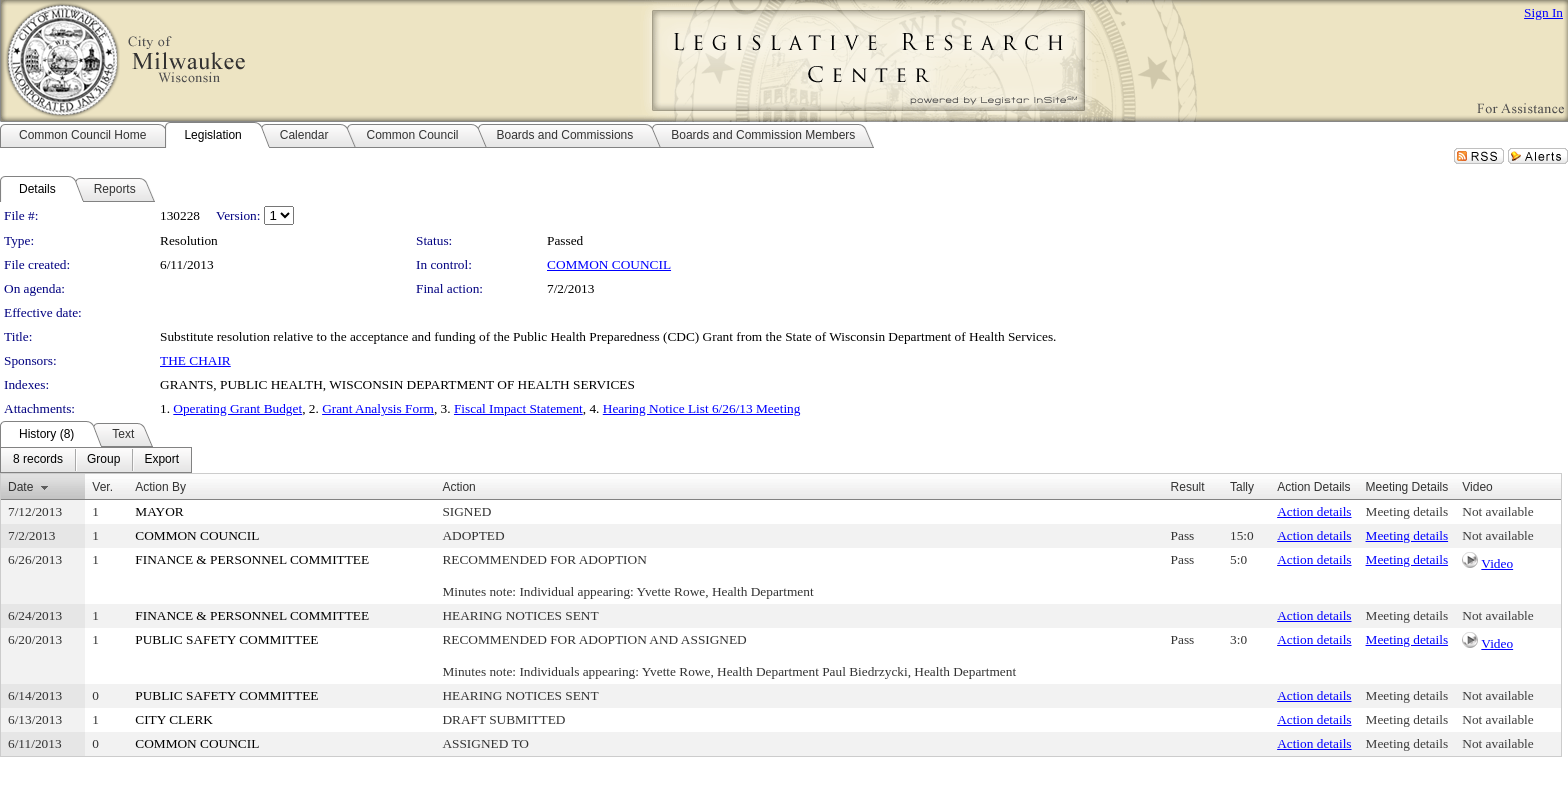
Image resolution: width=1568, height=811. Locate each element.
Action (458, 487)
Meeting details (1407, 511)
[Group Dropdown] (103, 460)
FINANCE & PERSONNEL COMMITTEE (252, 559)
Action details (1314, 511)
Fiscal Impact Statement (518, 408)
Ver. (102, 487)
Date (20, 487)
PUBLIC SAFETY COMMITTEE (226, 639)
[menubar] (96, 460)
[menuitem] (38, 460)
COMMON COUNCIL (609, 264)
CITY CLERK (174, 719)
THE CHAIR (195, 360)
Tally (1242, 487)
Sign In (1543, 12)
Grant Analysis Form (378, 408)
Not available (1497, 511)
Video (1497, 563)
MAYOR (159, 511)
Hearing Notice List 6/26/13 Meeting (702, 408)
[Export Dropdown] (161, 460)
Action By (160, 487)
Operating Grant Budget (237, 408)
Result (1188, 487)
